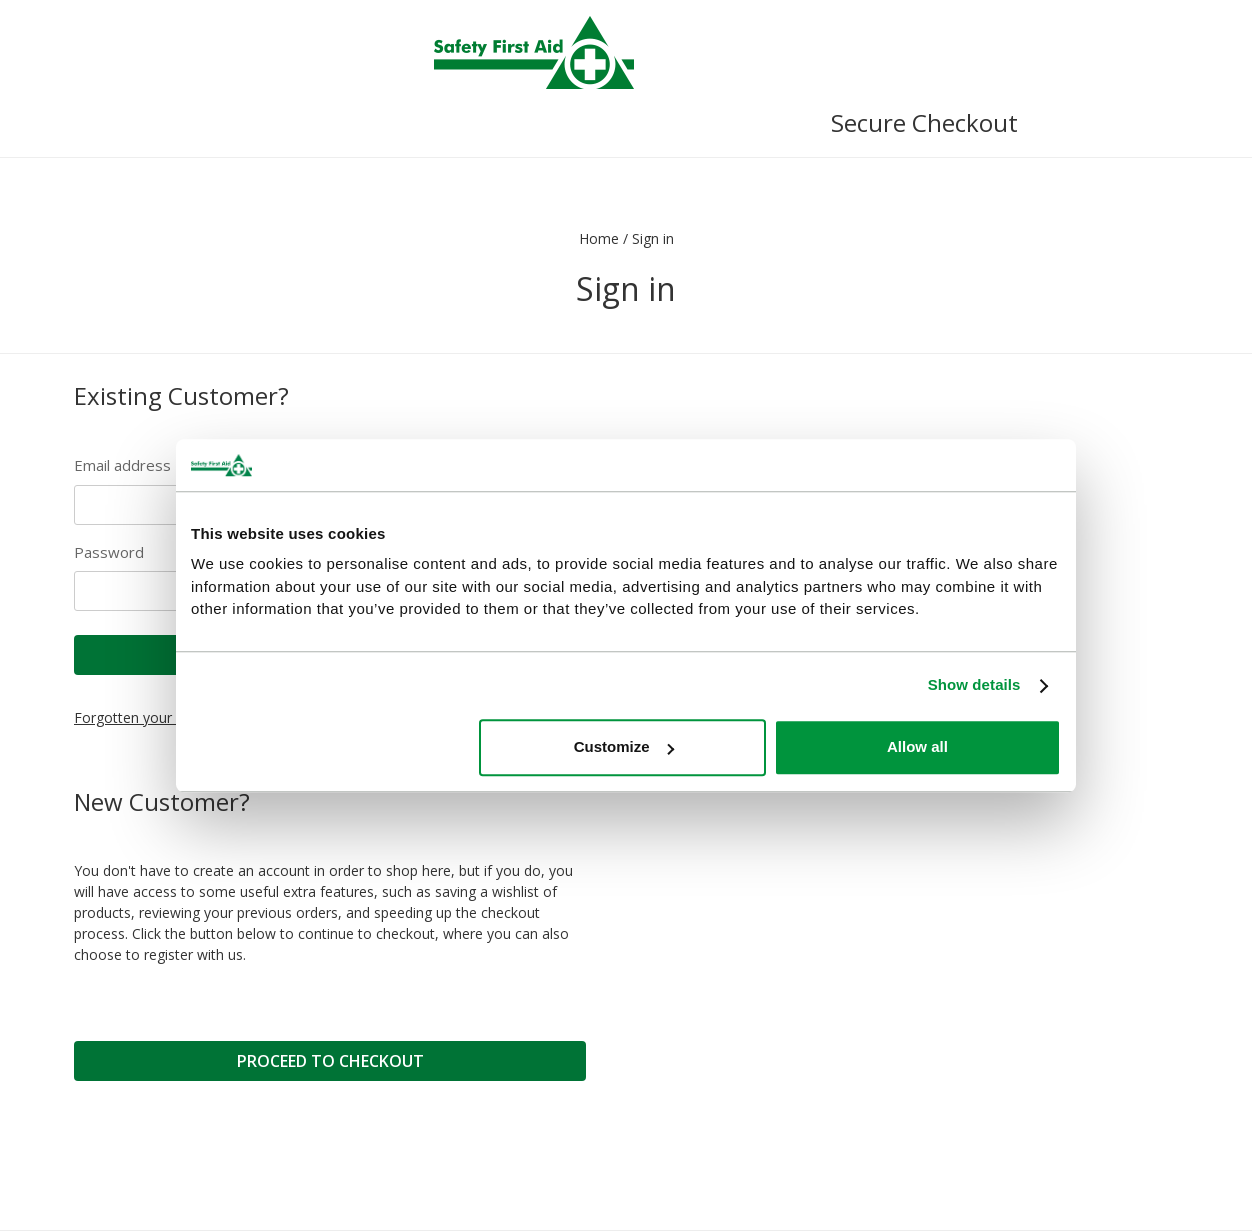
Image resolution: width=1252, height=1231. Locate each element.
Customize (624, 747)
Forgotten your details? (149, 717)
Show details (974, 685)
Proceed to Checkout (330, 1061)
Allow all (917, 747)
